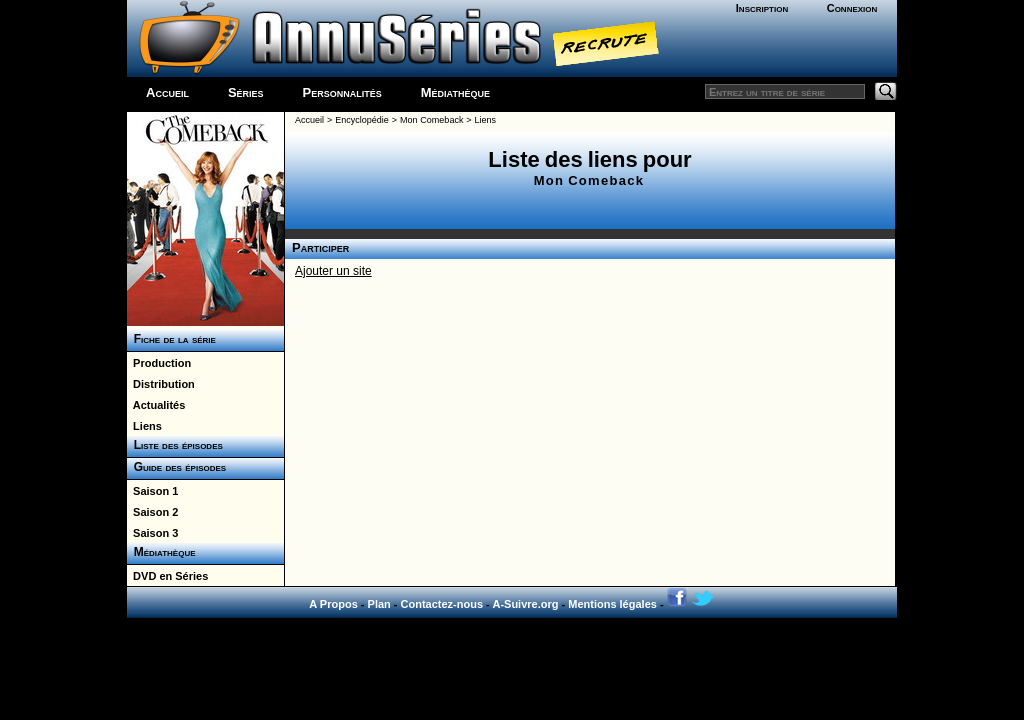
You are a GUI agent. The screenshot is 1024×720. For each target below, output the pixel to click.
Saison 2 (152, 512)
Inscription (762, 8)
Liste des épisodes (175, 445)
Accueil (167, 92)
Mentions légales (612, 604)
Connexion (852, 8)
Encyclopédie (362, 120)
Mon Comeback (431, 120)
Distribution (161, 384)
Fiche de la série (171, 339)
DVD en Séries (167, 576)
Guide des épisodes (176, 467)
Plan (379, 604)
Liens (144, 426)
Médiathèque (455, 92)
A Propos (333, 604)
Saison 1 (152, 491)
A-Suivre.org (525, 604)
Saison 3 (152, 533)
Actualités (156, 405)
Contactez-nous (442, 604)
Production (159, 363)
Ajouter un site (333, 271)
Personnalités (342, 92)
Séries (246, 92)
